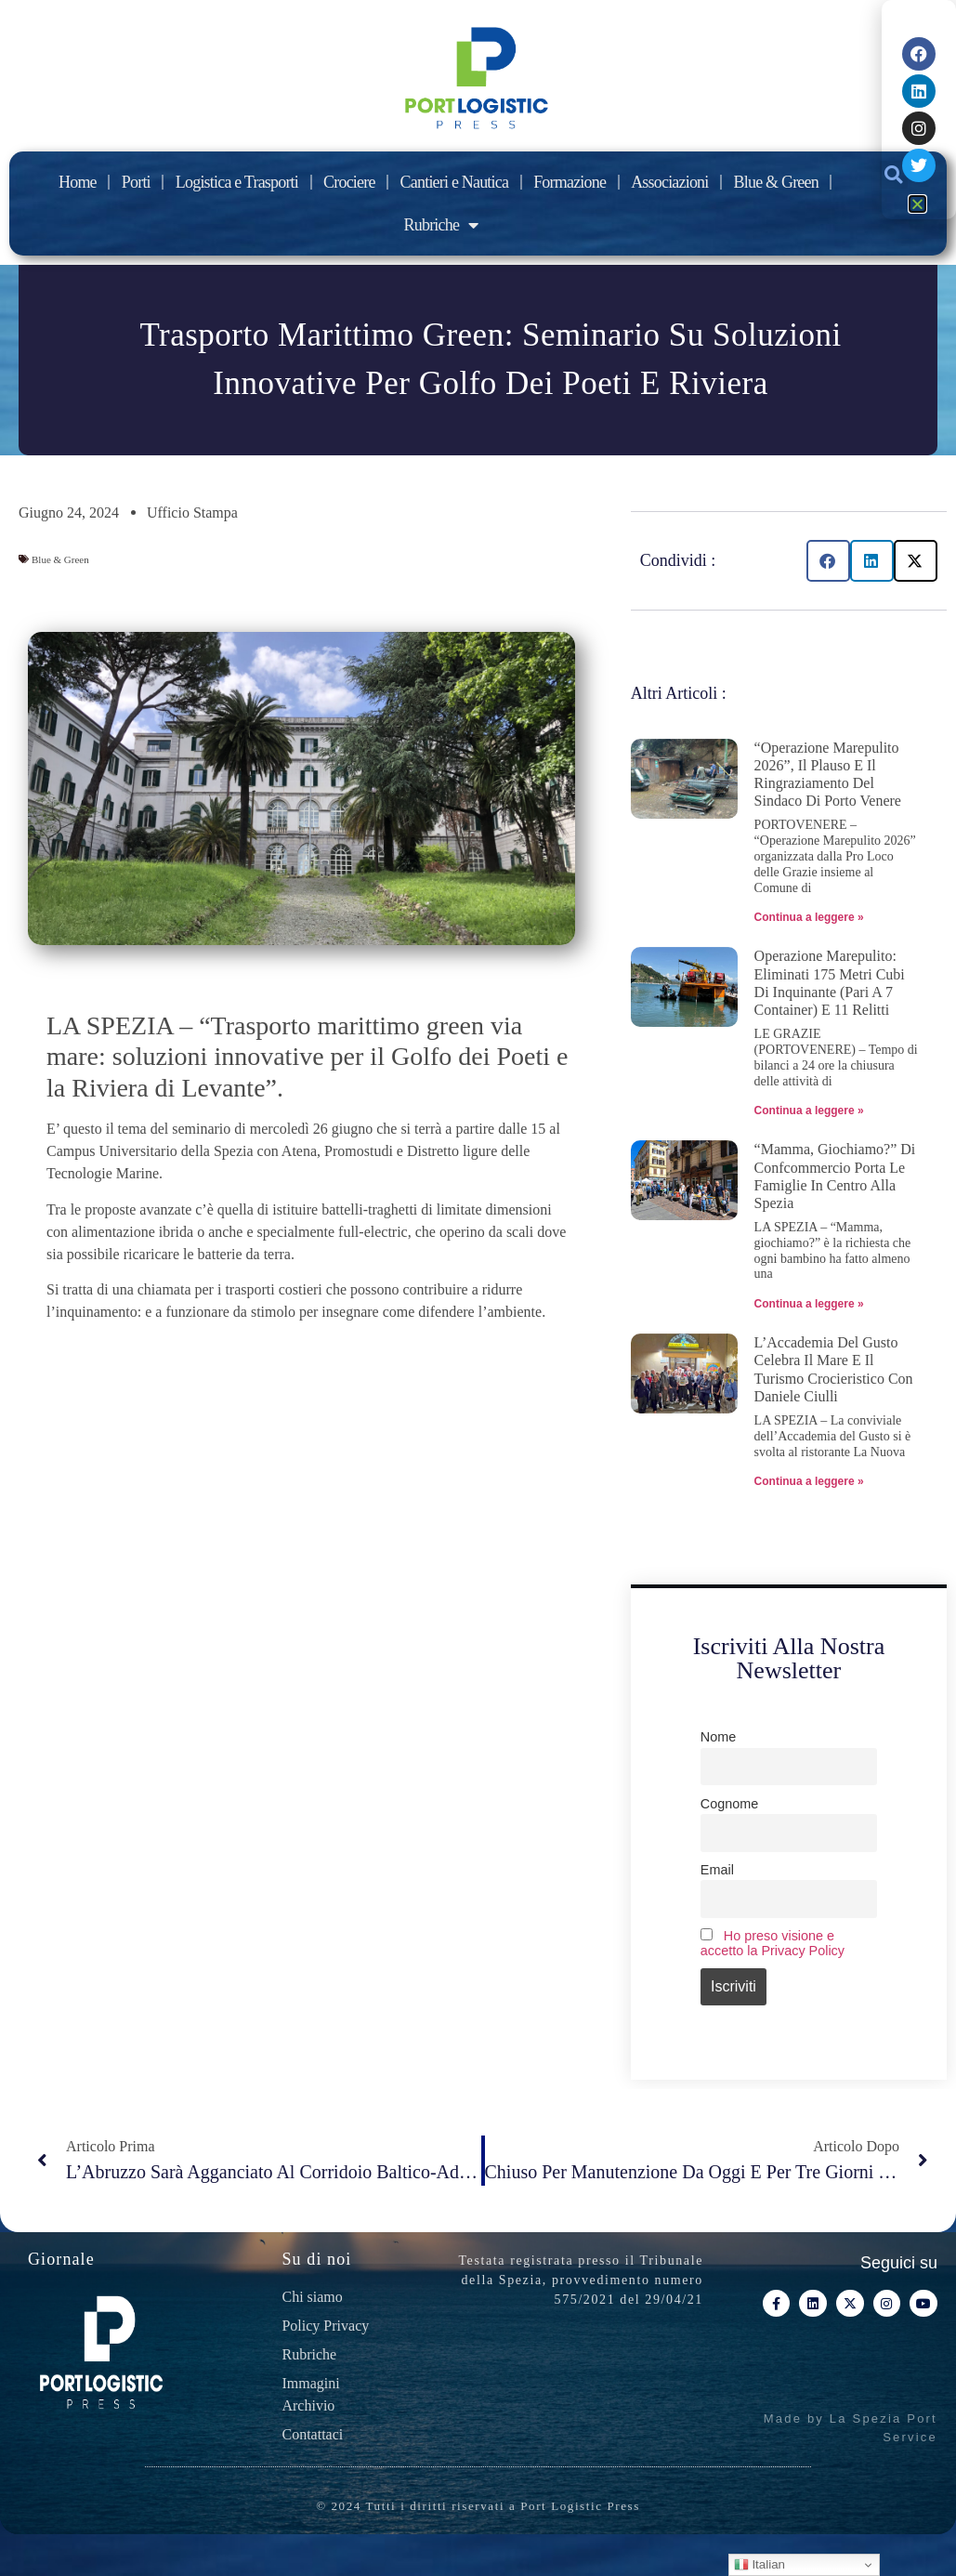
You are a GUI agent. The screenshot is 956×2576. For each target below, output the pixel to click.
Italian (759, 2564)
